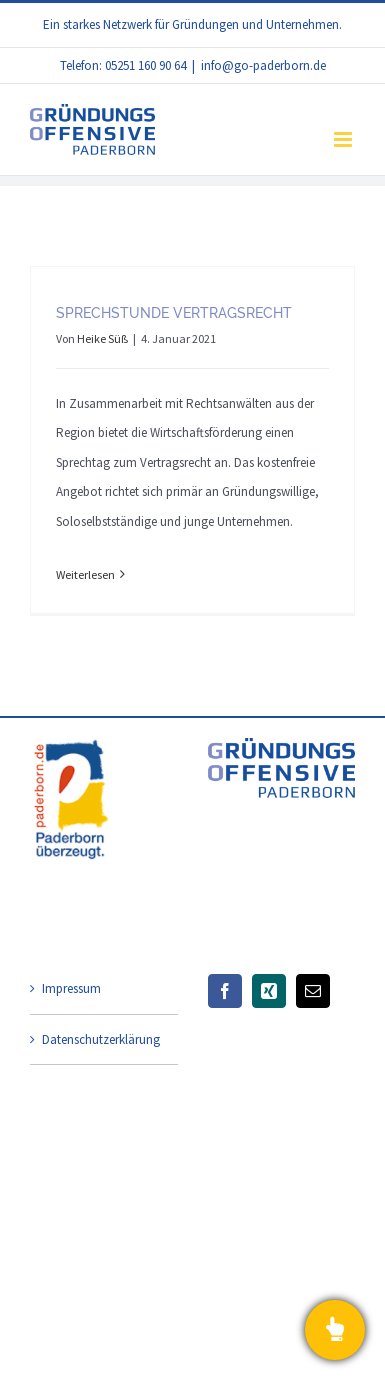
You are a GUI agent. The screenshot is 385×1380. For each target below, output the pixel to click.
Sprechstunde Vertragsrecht (174, 313)
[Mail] (313, 991)
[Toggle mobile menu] (344, 139)
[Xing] (269, 991)
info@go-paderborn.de (263, 65)
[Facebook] (225, 991)
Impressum (71, 988)
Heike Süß (102, 338)
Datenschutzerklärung (101, 1039)
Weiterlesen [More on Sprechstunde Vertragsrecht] (85, 574)
